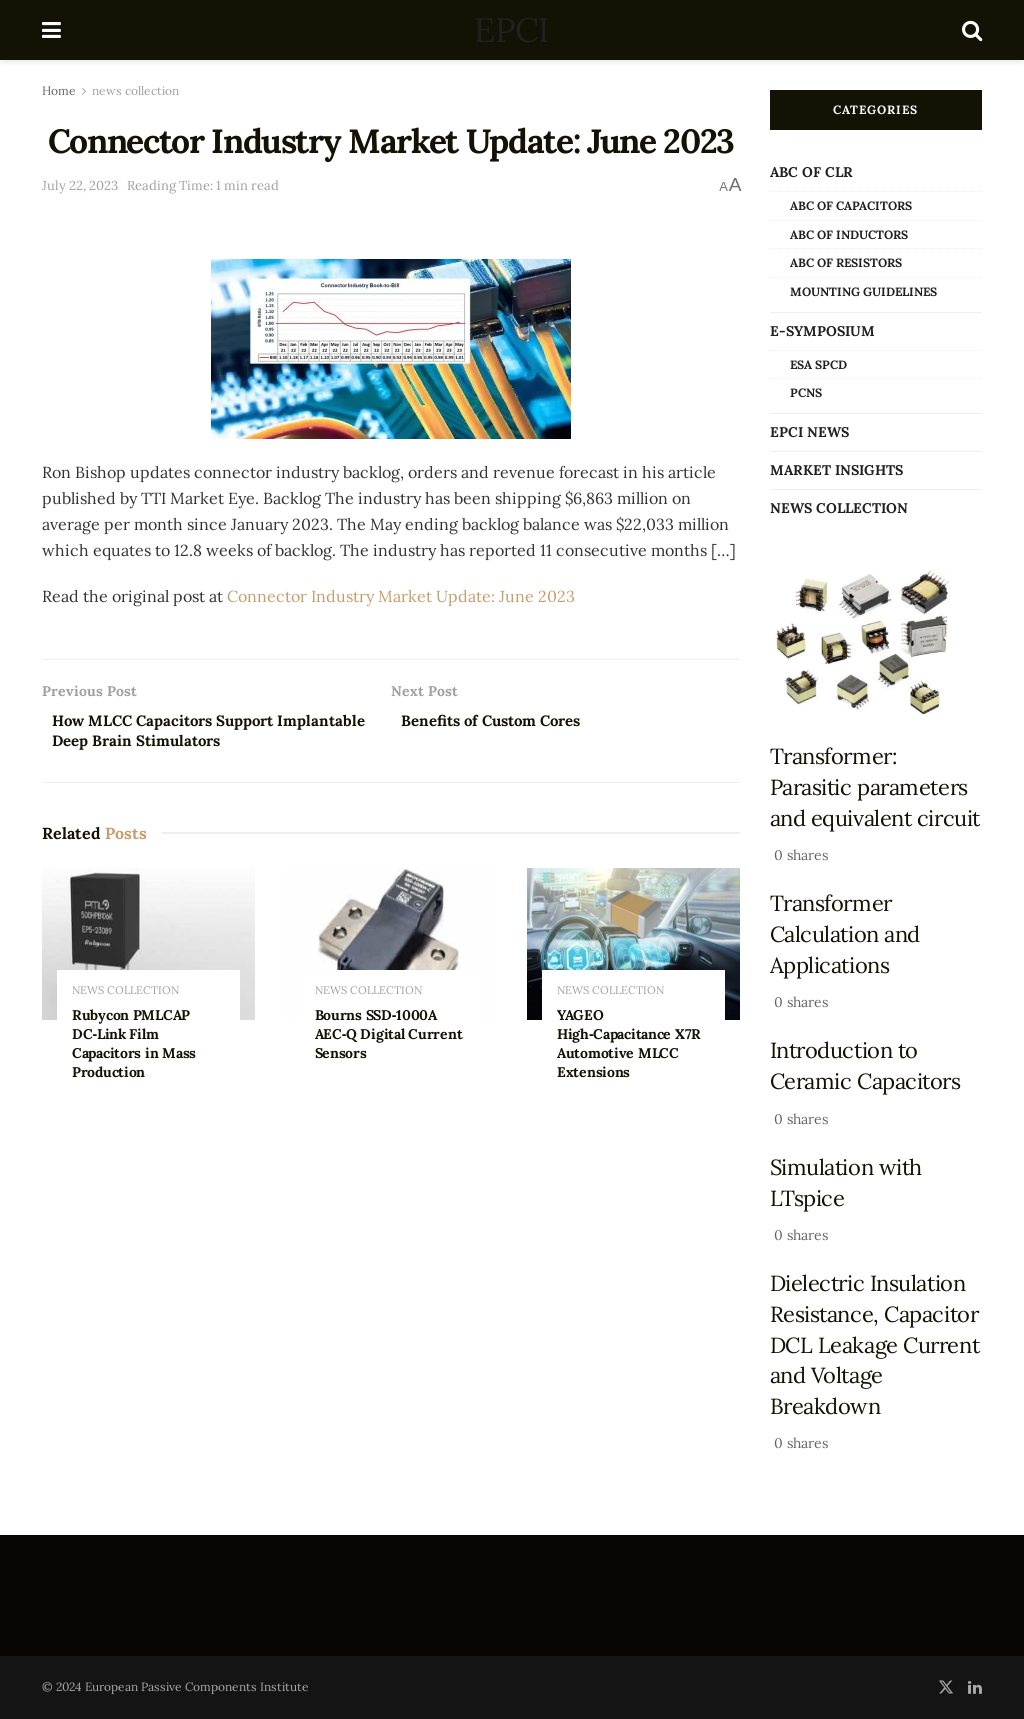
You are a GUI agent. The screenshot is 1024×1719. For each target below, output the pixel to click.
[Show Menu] (51, 30)
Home (59, 90)
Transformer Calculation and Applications (845, 933)
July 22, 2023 (80, 185)
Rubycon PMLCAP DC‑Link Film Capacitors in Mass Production (134, 1048)
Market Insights (836, 470)
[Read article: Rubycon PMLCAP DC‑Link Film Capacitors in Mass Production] (148, 949)
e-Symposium (822, 331)
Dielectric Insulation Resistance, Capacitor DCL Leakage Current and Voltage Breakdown (875, 1344)
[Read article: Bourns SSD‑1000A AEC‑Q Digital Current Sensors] (391, 949)
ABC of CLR (811, 172)
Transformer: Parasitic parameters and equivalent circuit (875, 786)
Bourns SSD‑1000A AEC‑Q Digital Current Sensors (389, 1039)
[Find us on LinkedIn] (975, 1687)
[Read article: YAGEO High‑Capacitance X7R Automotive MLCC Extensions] (633, 949)
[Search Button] (972, 30)
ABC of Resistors (846, 262)
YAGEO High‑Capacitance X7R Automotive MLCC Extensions (629, 1048)
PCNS (806, 392)
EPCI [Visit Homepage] (511, 30)
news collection (135, 90)
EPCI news (809, 432)
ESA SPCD (818, 364)
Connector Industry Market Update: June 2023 (401, 596)
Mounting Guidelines (863, 291)
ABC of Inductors (849, 234)
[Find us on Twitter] (946, 1687)
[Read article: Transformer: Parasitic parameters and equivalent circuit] (876, 644)
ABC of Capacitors (851, 205)
